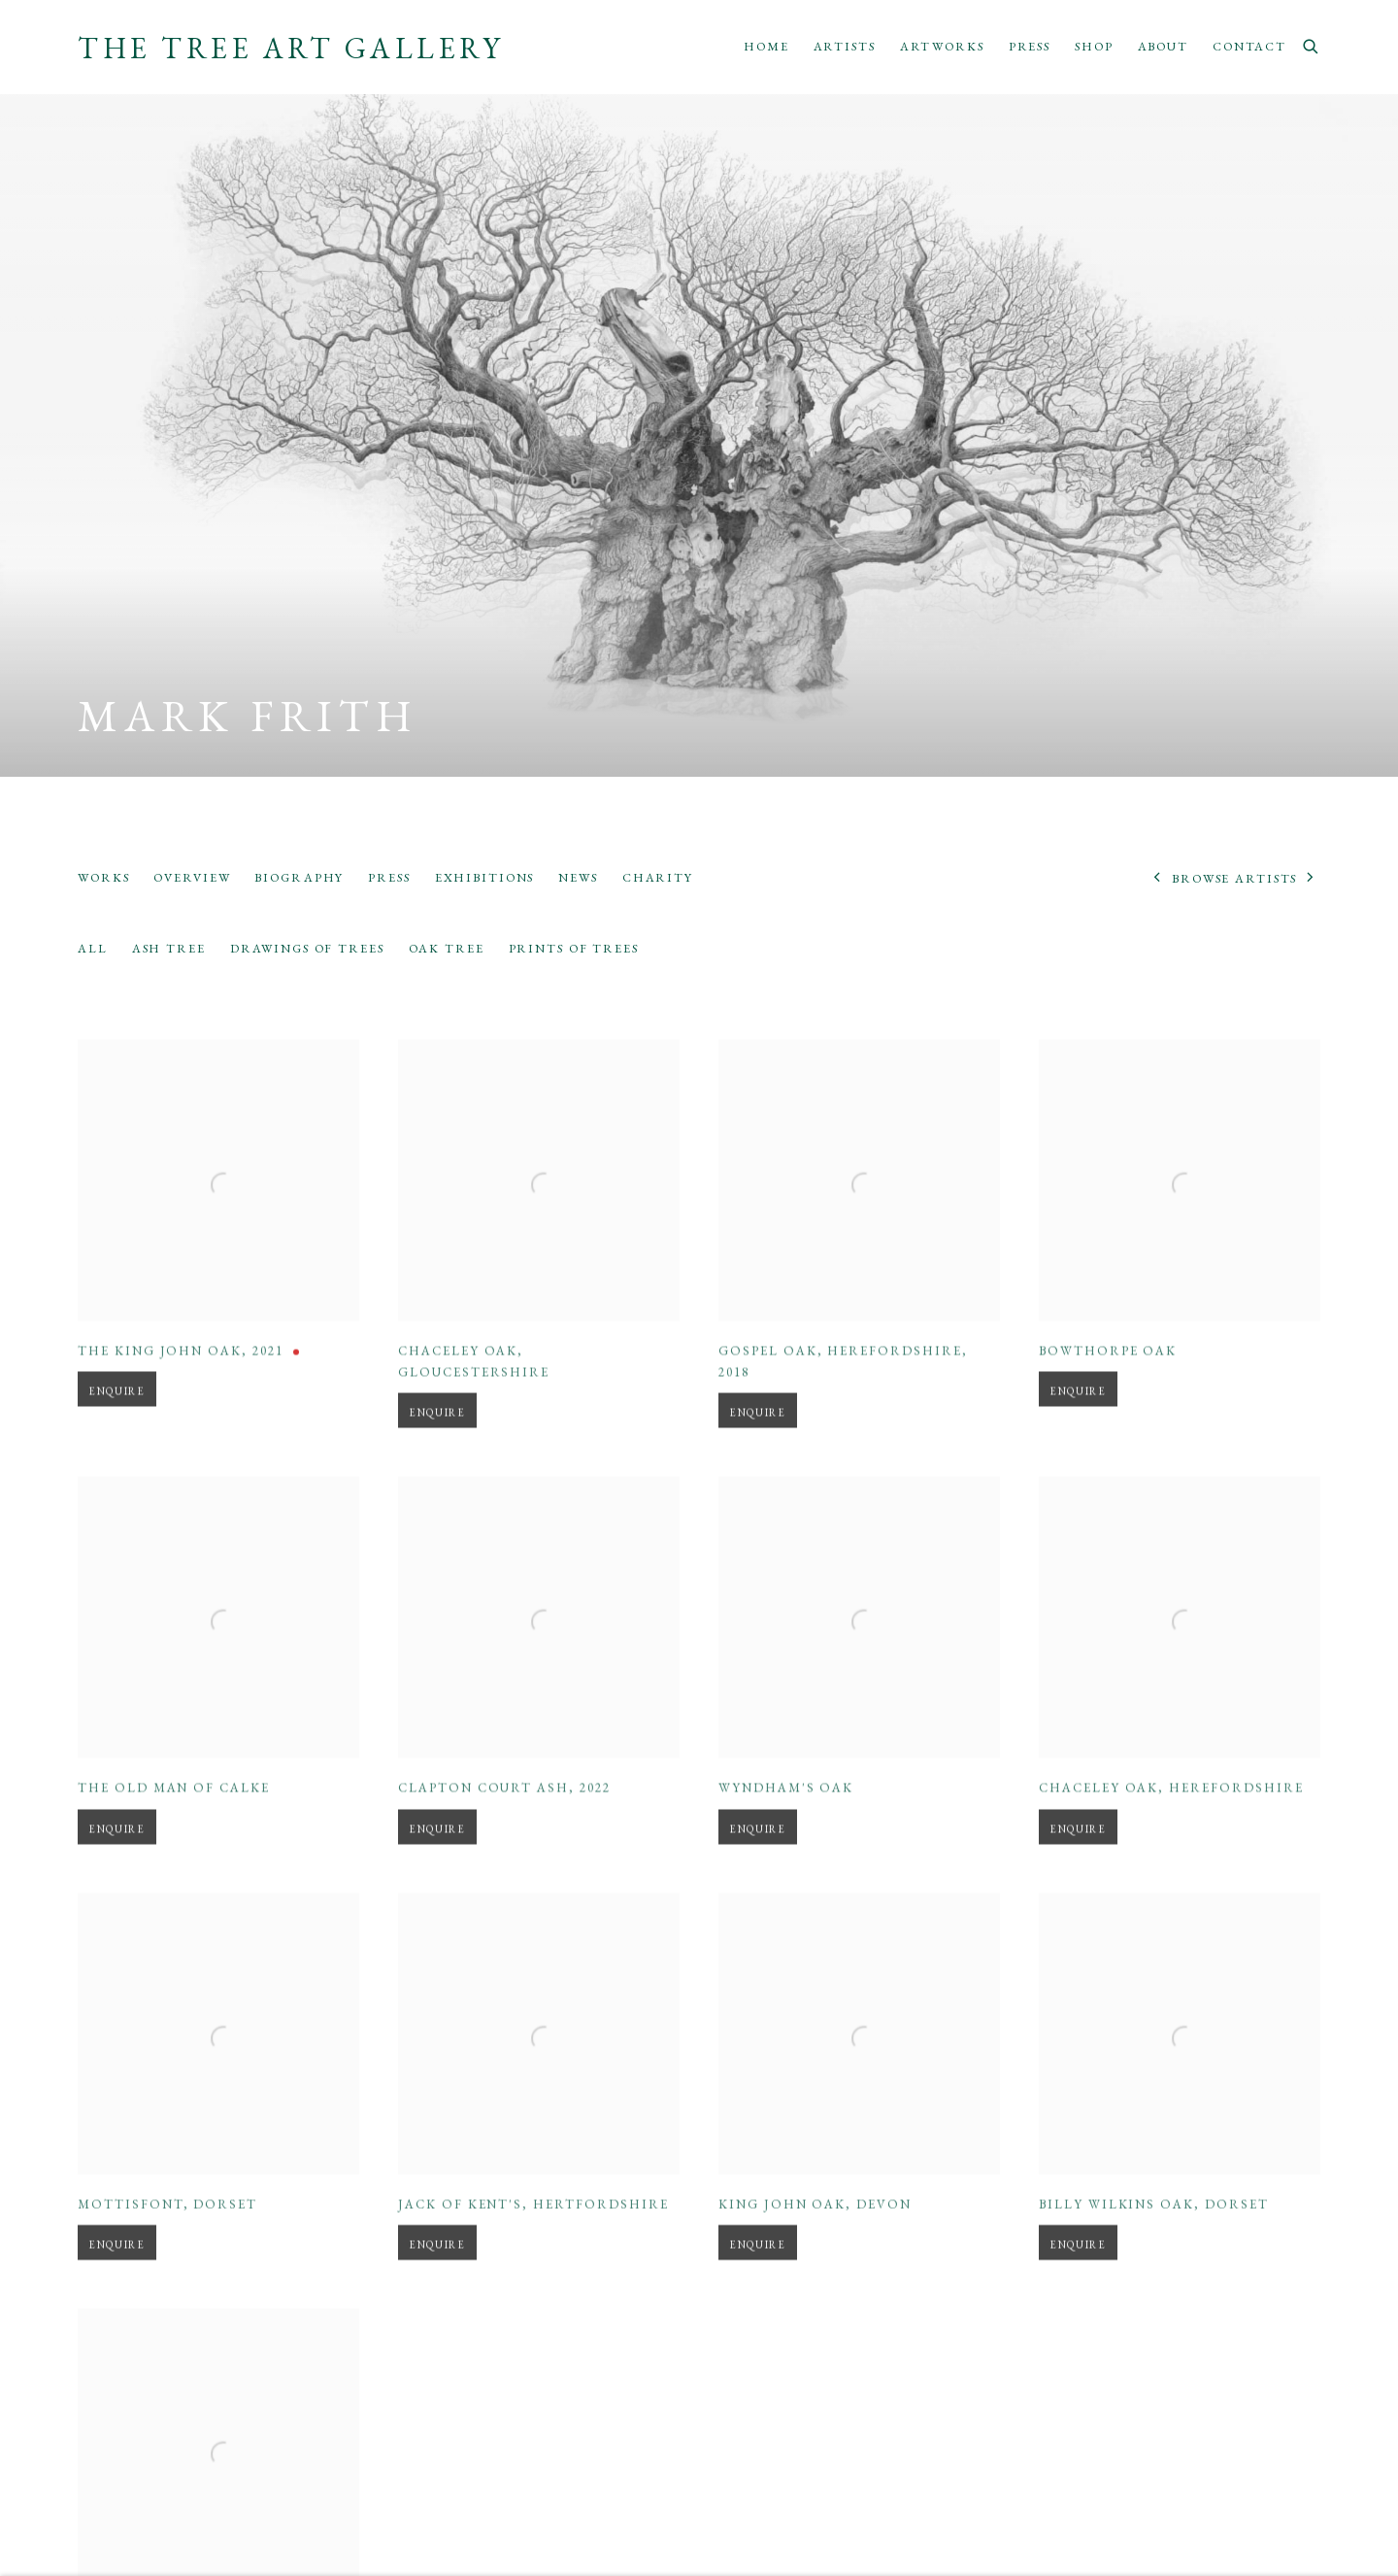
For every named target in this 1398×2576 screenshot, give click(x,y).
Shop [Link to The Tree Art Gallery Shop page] (1094, 46)
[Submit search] (1311, 44)
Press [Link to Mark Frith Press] (389, 877)
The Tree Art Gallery (291, 48)
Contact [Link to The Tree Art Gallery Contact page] (1249, 46)
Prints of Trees (574, 948)
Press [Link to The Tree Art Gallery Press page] (1029, 46)
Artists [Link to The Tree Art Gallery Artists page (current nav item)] (845, 46)
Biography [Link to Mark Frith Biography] (299, 877)
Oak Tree (446, 948)
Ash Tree (169, 948)
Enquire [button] (117, 1425)
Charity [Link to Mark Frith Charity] (657, 877)
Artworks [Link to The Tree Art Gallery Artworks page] (942, 46)
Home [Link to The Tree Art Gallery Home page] (766, 46)
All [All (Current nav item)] (93, 948)
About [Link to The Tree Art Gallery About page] (1163, 46)
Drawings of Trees (307, 948)
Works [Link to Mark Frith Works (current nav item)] (103, 877)
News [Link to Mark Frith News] (578, 877)
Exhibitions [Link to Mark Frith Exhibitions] (485, 877)
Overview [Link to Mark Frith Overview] (191, 877)
